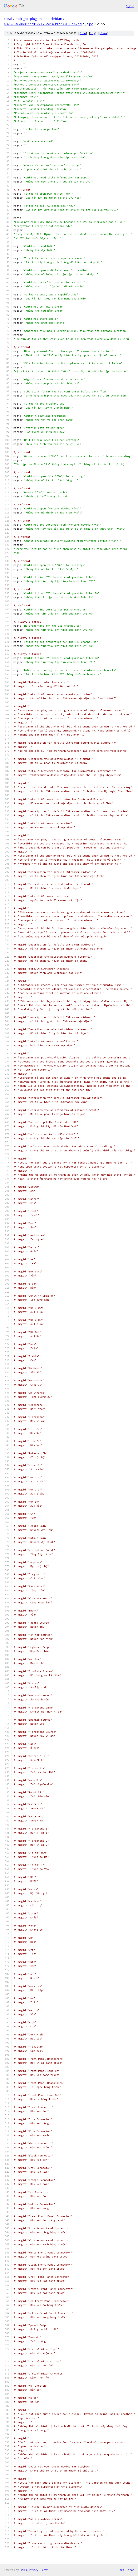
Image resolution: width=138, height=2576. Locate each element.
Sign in (130, 6)
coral (8, 18)
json (131, 2570)
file (83, 33)
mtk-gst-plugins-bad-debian (38, 18)
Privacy (33, 2570)
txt (122, 2570)
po (91, 24)
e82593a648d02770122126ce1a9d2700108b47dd (43, 24)
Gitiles (23, 2570)
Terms (44, 2570)
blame (103, 33)
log (92, 33)
